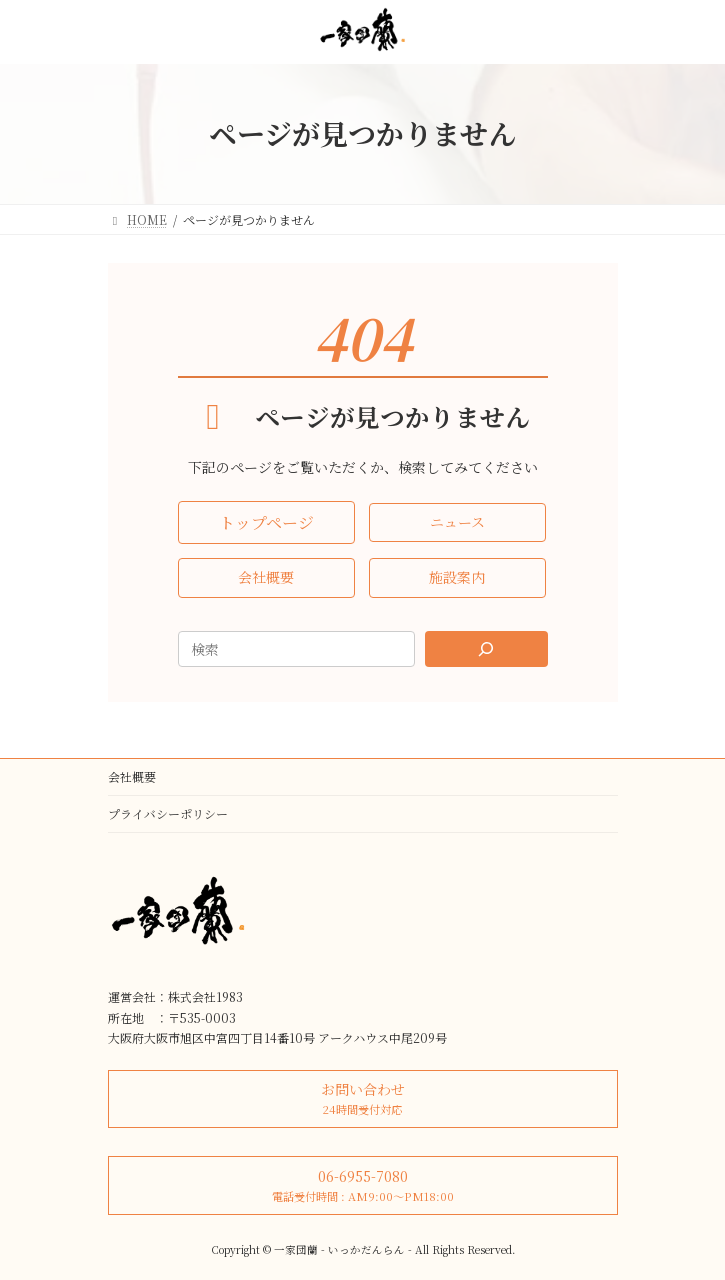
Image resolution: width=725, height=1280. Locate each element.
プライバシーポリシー (168, 813)
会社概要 (132, 776)
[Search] (486, 649)
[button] (266, 522)
